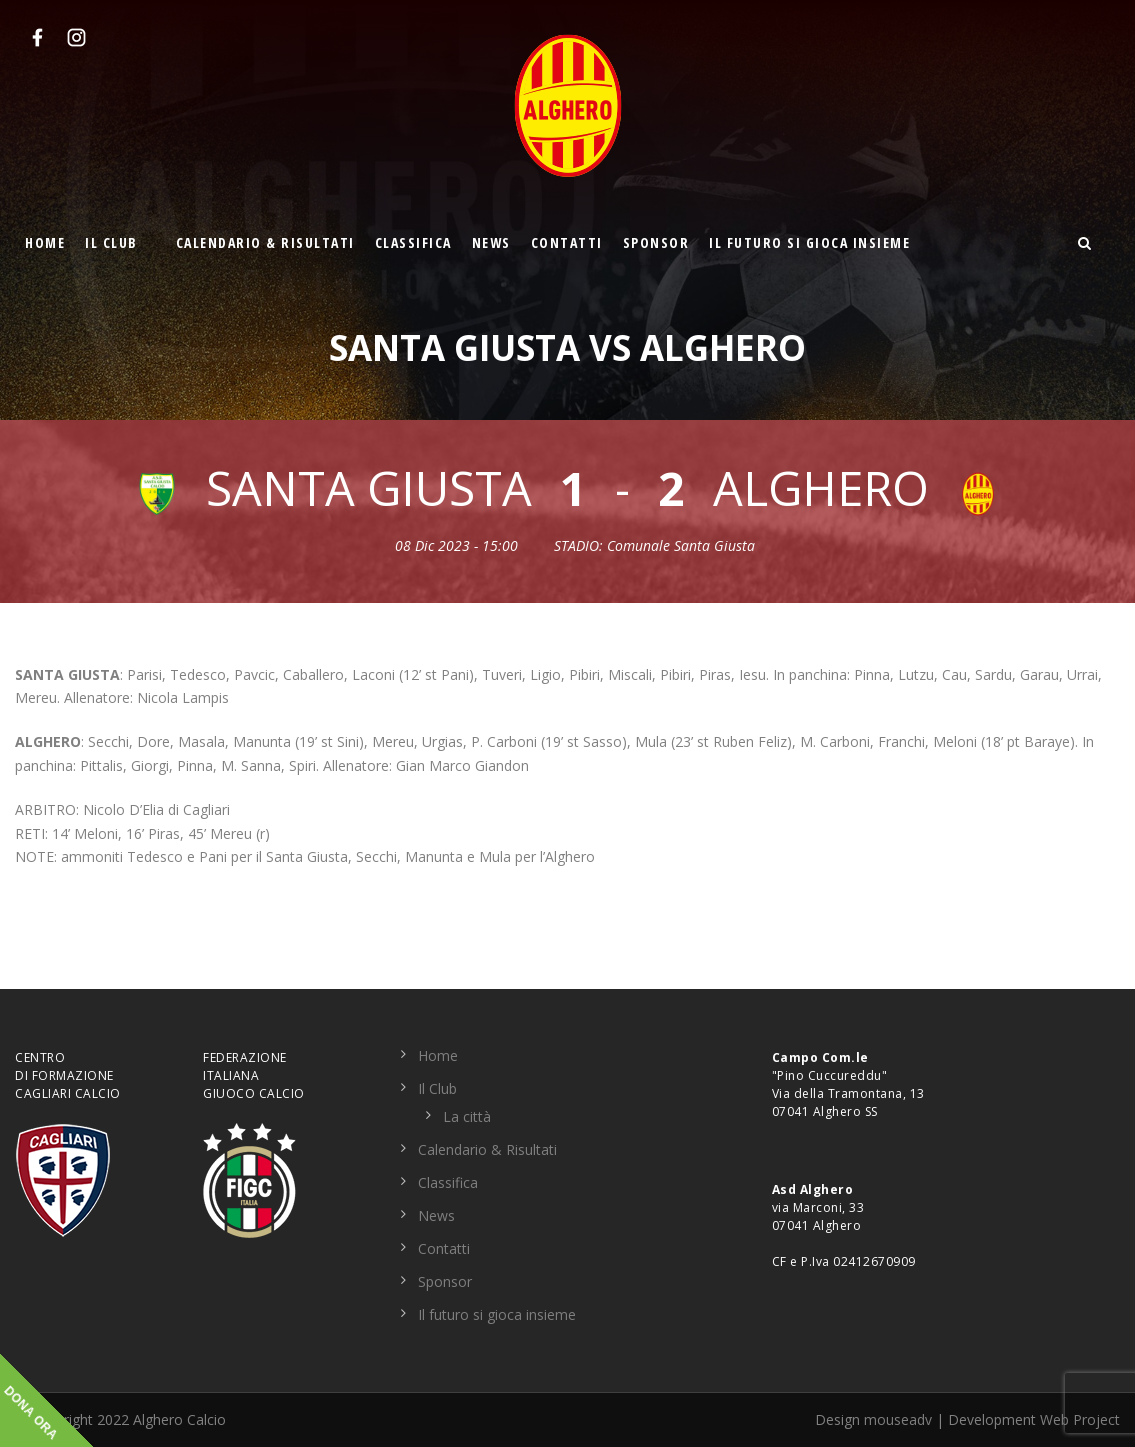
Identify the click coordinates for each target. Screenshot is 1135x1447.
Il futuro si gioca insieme (809, 242)
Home (45, 242)
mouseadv (898, 1419)
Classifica (413, 242)
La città (467, 1116)
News (491, 242)
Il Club (111, 242)
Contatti (567, 242)
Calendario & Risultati (265, 242)
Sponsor (656, 242)
